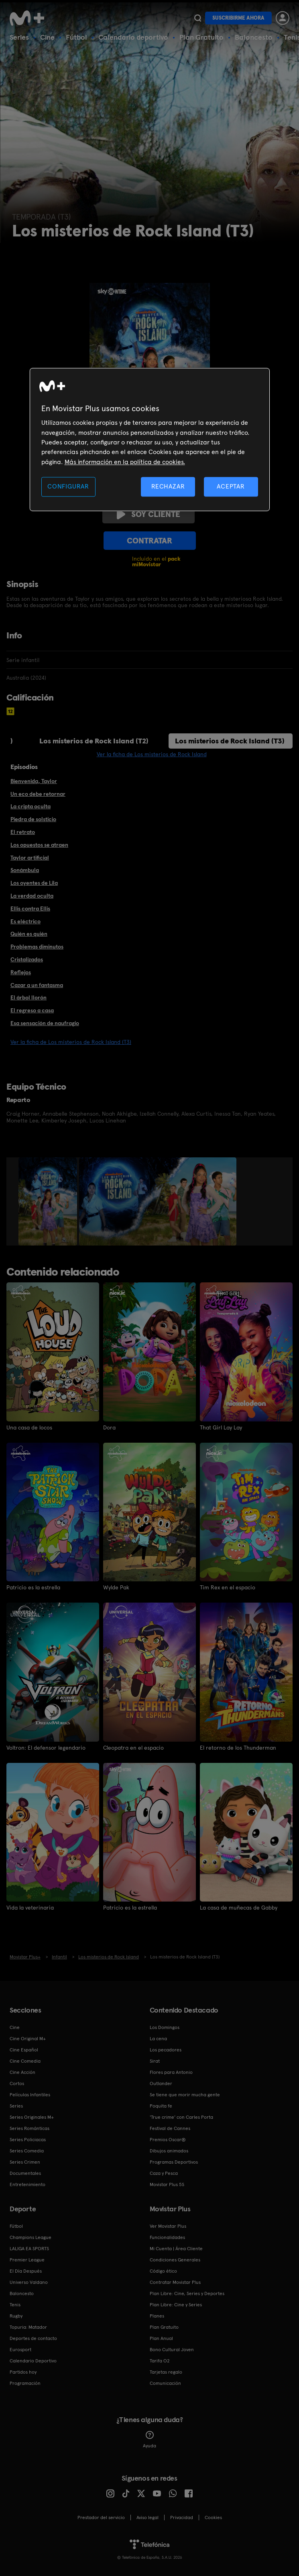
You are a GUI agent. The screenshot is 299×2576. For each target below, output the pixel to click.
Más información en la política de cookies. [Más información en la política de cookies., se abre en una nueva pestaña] (125, 462)
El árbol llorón (28, 997)
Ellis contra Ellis (30, 908)
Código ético (163, 2271)
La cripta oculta (30, 806)
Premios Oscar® (168, 2139)
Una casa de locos (29, 1427)
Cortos (17, 2083)
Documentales (25, 2173)
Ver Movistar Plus (168, 2226)
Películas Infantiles (30, 2095)
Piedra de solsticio (33, 819)
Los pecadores (165, 2050)
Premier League (27, 2260)
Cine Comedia (25, 2061)
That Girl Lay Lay (221, 1427)
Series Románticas (29, 2128)
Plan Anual (161, 2338)
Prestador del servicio (101, 2517)
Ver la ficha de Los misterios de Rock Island (152, 754)
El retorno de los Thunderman (238, 1747)
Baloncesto (254, 37)
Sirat (155, 2061)
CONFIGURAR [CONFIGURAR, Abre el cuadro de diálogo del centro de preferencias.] (68, 487)
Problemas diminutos (36, 946)
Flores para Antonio (171, 2072)
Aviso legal (147, 2517)
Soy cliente (148, 514)
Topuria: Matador (28, 2327)
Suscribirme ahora (238, 18)
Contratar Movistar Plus (175, 2282)
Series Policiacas (28, 2139)
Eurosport (20, 2349)
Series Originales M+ (32, 2117)
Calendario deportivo (133, 37)
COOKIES (213, 2517)
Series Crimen (25, 2162)
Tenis (15, 2304)
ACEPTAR (231, 487)
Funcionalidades (167, 2237)
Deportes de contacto (33, 2338)
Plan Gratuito (201, 37)
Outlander (161, 2083)
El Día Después (26, 2271)
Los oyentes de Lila (34, 883)
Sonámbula (24, 870)
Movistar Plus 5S (167, 2184)
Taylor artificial (29, 857)
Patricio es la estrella (33, 1587)
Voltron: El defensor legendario (45, 1747)
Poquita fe (161, 2106)
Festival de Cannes (170, 2128)
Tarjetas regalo (166, 2372)
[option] (48, 1201)
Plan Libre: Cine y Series (176, 2304)
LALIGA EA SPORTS (29, 2248)
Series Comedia (27, 2151)
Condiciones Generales (175, 2260)
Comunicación (165, 2383)
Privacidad (181, 2517)
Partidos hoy (23, 2372)
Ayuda (149, 2440)
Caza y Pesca (164, 2173)
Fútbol (76, 37)
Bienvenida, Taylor (33, 781)
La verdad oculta (31, 895)
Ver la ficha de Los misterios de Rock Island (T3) (70, 1042)
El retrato (22, 832)
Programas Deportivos (174, 2162)
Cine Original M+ (28, 2038)
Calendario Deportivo (33, 2361)
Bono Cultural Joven (172, 2349)
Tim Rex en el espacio (227, 1587)
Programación (25, 2383)
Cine (47, 37)
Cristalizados (26, 959)
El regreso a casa (32, 1010)
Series (19, 37)
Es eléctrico (25, 921)
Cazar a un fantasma (36, 985)
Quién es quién (28, 934)
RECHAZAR (168, 487)
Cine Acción (22, 2072)
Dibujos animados (169, 2151)
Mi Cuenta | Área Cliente (176, 2248)
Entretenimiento (27, 2184)
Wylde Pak (116, 1587)
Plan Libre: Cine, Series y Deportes (187, 2293)
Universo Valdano (29, 2282)
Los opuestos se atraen (39, 845)
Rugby (16, 2316)
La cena (158, 2038)
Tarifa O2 (160, 2361)
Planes (157, 2316)
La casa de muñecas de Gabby (238, 1907)
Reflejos (20, 972)
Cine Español (24, 2050)
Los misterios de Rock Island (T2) (93, 741)
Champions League (30, 2237)
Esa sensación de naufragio (44, 1023)
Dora (109, 1427)
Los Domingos (164, 2027)
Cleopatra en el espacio (133, 1747)
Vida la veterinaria (30, 1907)
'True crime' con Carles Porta (181, 2117)
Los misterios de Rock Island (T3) (230, 741)
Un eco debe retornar (37, 794)
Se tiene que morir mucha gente (185, 2095)
